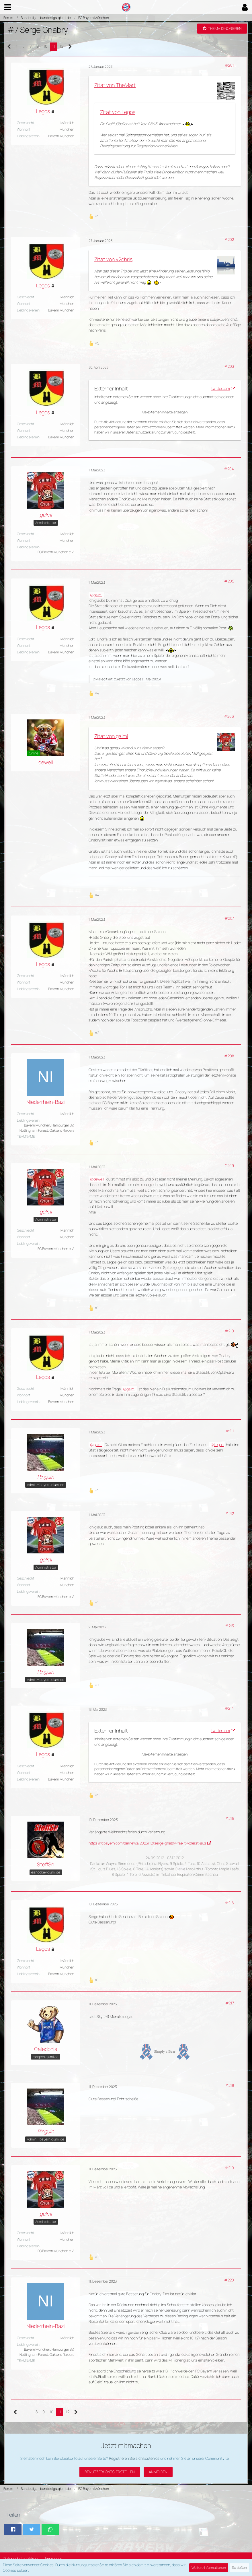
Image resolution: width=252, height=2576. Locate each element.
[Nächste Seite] (70, 46)
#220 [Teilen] (229, 2280)
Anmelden (158, 2471)
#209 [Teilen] (229, 1165)
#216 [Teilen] (229, 1902)
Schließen (239, 2567)
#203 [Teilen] (229, 366)
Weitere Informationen (209, 2567)
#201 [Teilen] (229, 65)
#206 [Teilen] (229, 716)
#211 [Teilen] (230, 1430)
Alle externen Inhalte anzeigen (165, 412)
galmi (97, 594)
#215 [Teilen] (229, 1818)
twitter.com (220, 388)
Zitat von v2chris (113, 259)
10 (45, 46)
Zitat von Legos (117, 112)
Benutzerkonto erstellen (110, 2471)
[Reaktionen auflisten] (94, 215)
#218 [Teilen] (229, 2085)
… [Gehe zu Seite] (23, 46)
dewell (98, 1179)
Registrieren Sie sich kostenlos (134, 2458)
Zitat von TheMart (115, 85)
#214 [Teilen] (229, 1708)
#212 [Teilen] (229, 1513)
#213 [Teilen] (229, 1625)
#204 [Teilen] (229, 468)
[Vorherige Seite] (9, 46)
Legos (136, 679)
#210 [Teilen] (229, 1331)
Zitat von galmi (111, 736)
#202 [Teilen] (229, 239)
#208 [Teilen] (229, 1055)
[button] (8, 7)
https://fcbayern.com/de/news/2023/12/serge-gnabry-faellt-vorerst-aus (147, 1843)
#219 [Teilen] (229, 2167)
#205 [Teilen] (229, 581)
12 (61, 46)
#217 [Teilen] (229, 2003)
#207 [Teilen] (229, 918)
